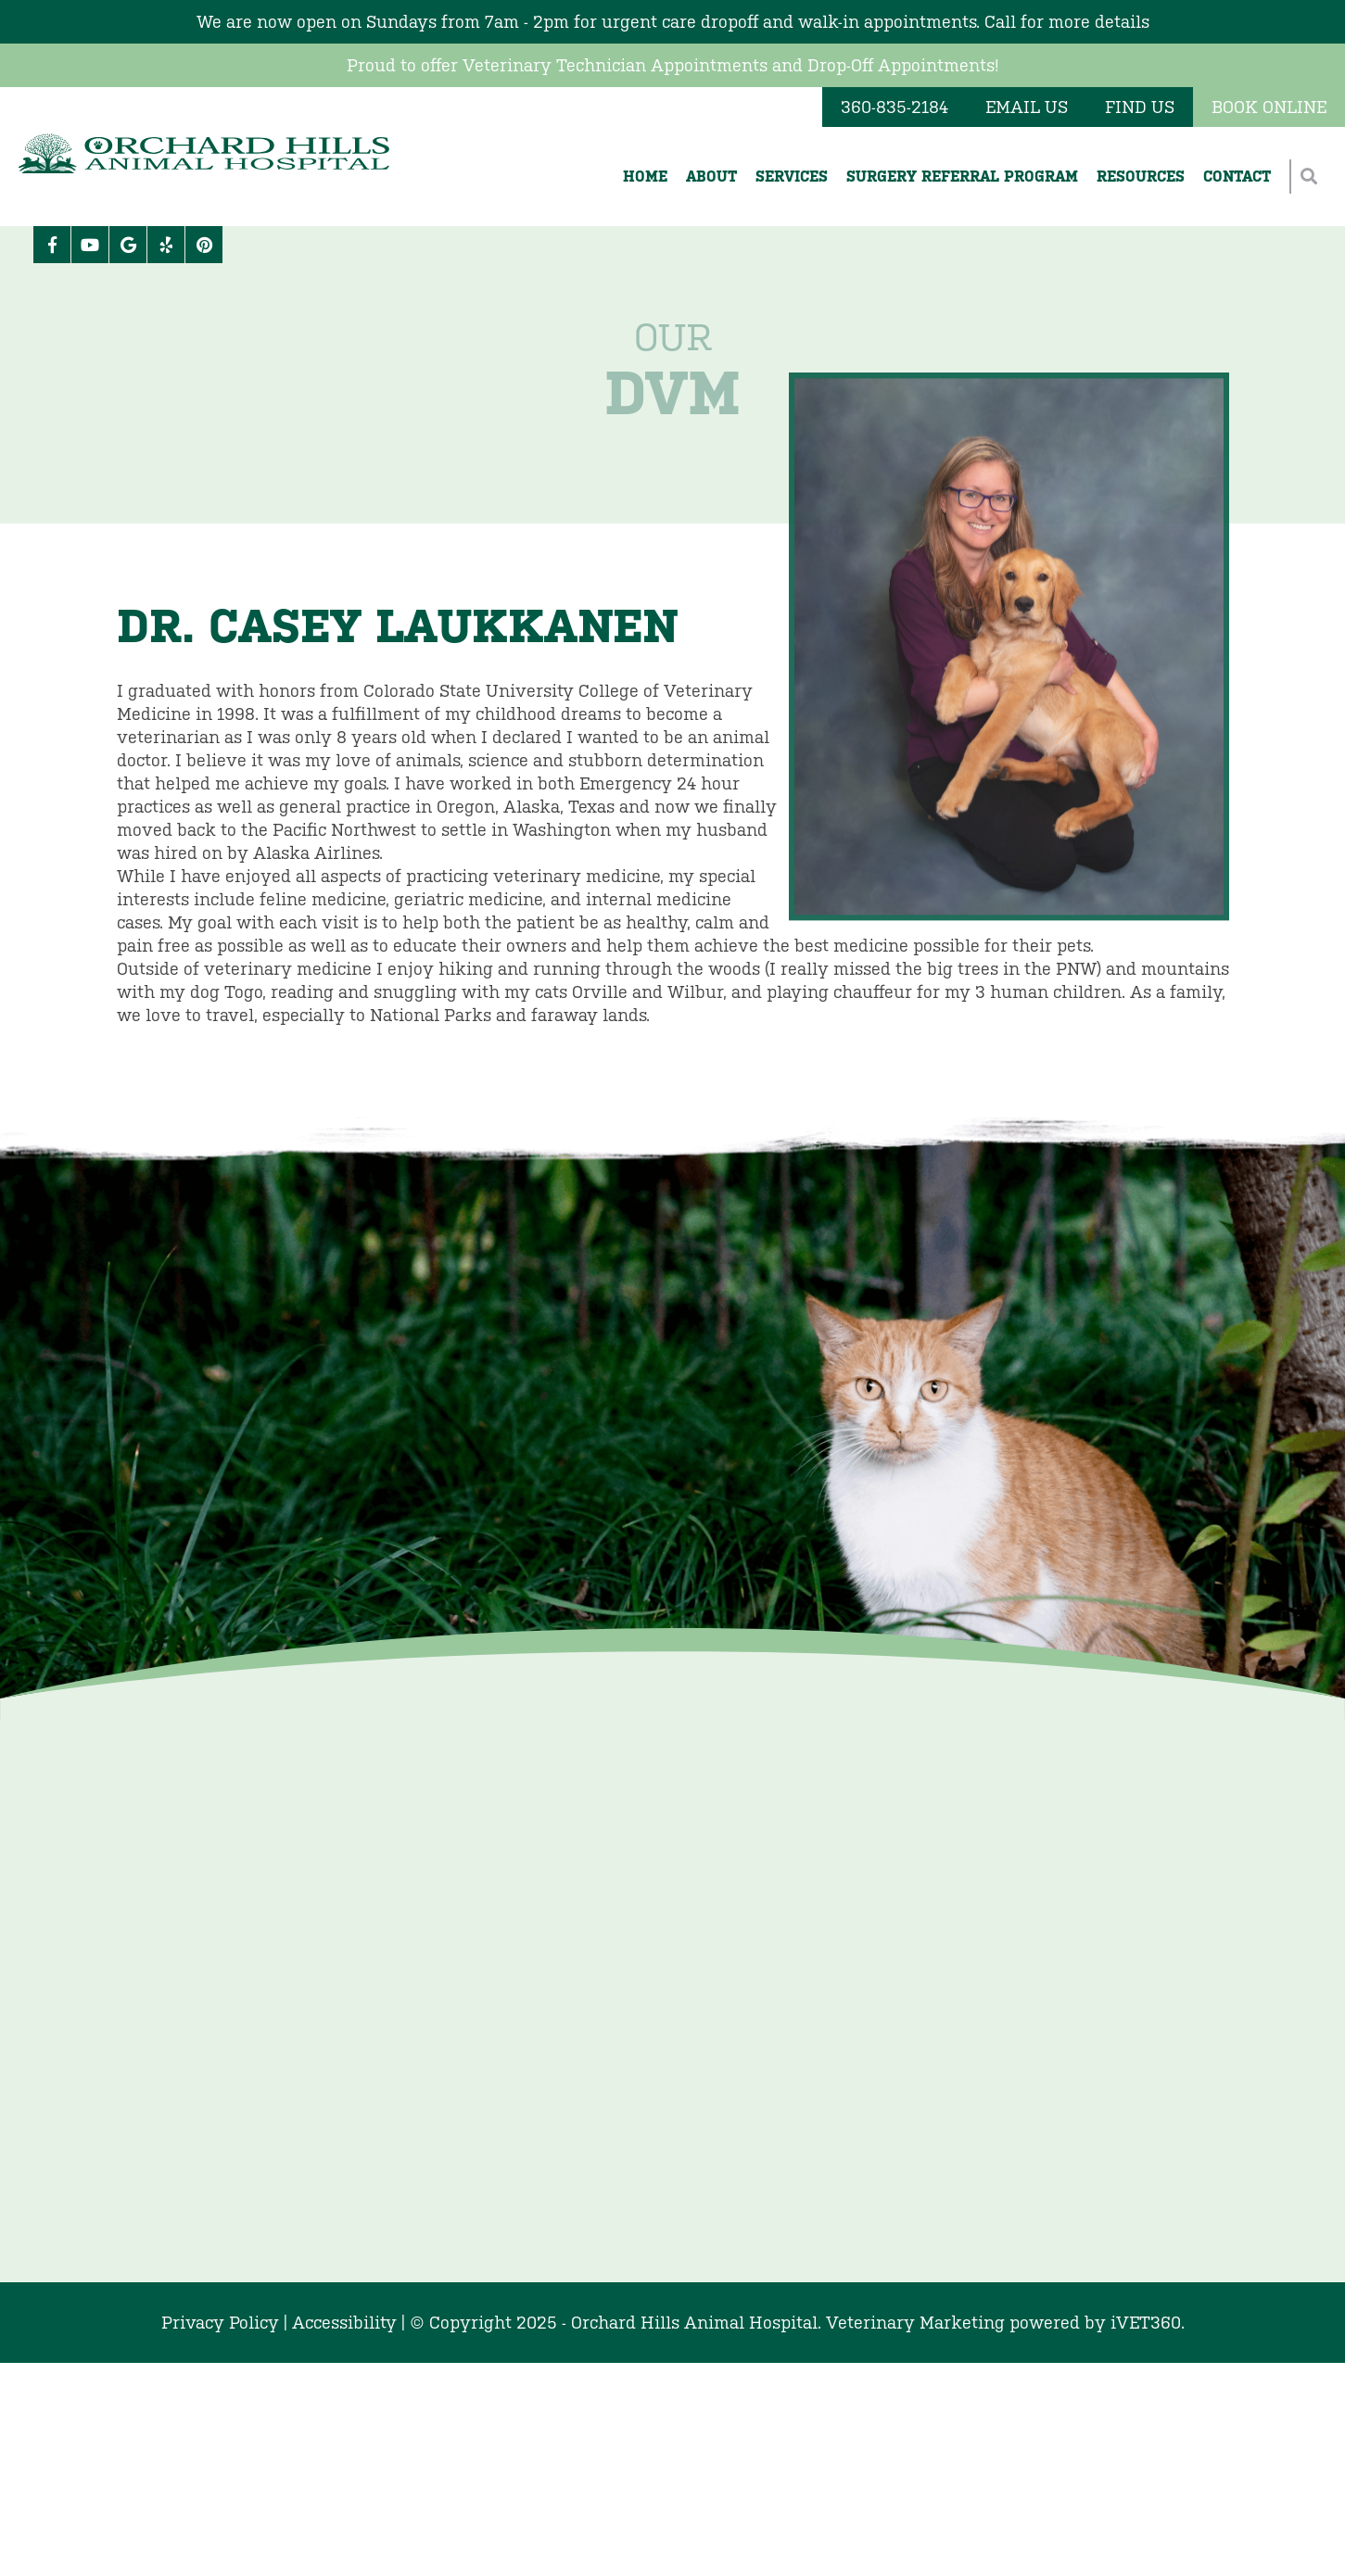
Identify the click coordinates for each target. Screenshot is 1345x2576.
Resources (1141, 176)
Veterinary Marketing (915, 2322)
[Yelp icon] (165, 244)
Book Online (1269, 107)
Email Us (1026, 107)
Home (645, 176)
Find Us (1139, 107)
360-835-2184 (894, 107)
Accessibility (344, 2322)
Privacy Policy (220, 2322)
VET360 (1145, 2322)
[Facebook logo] (51, 244)
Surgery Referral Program (962, 176)
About (711, 176)
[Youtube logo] (89, 244)
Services (791, 176)
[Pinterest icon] (203, 244)
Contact (1237, 176)
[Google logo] (127, 244)
